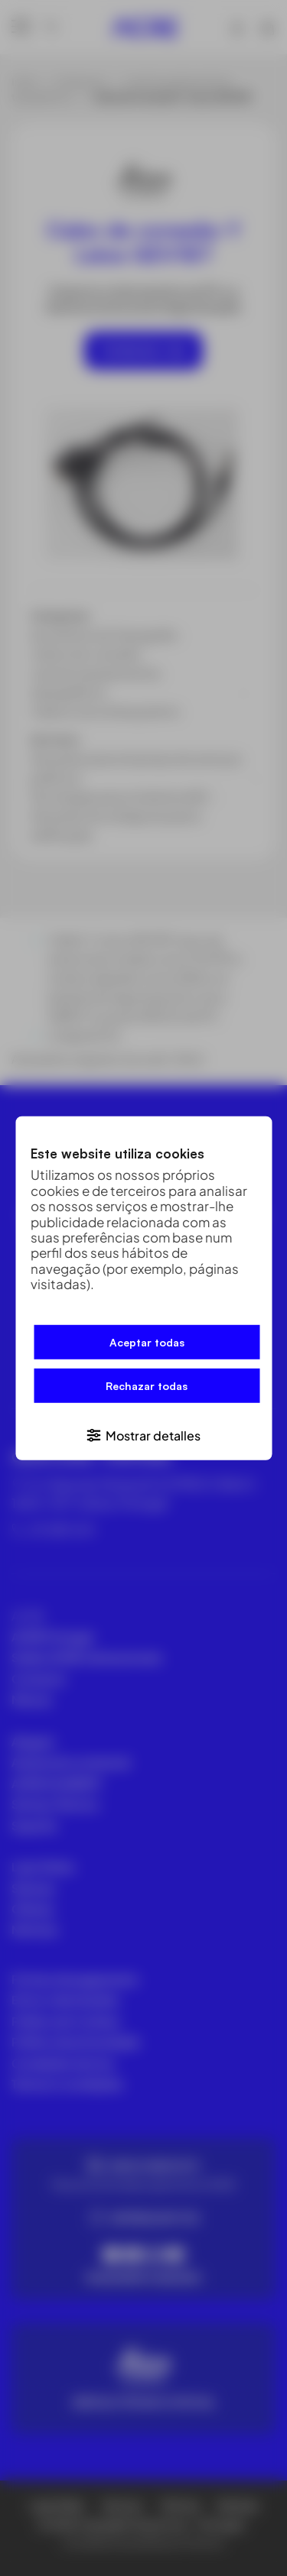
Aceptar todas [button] (146, 1342)
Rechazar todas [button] (147, 1385)
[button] (143, 1434)
